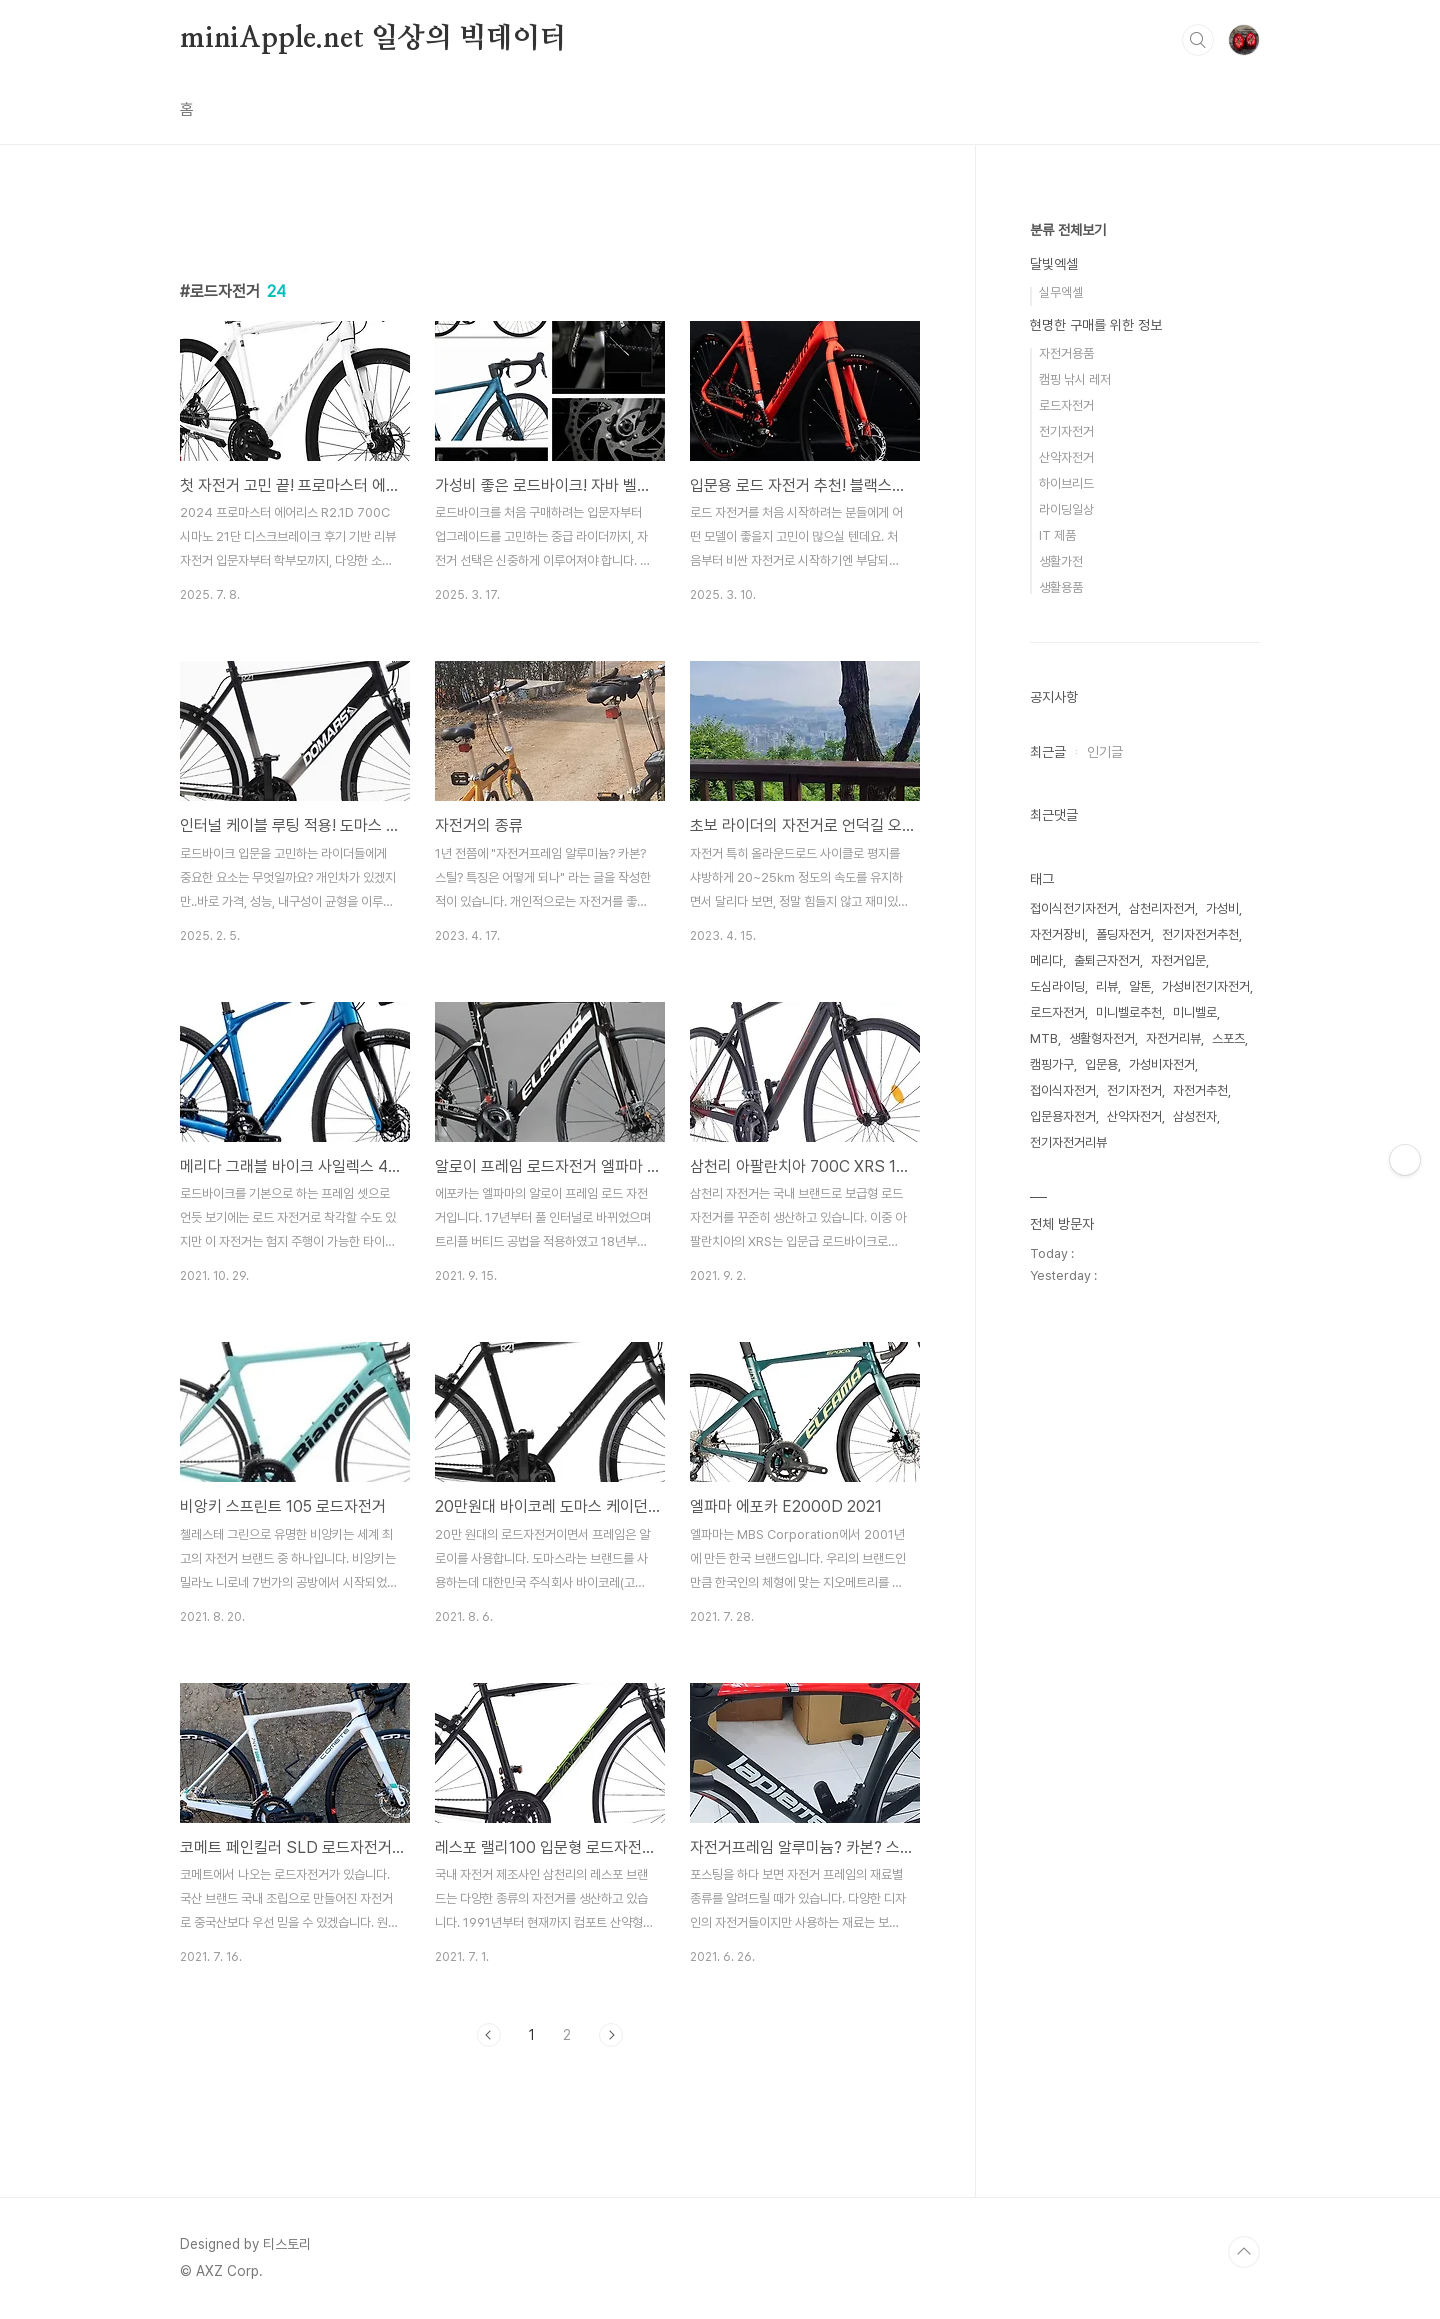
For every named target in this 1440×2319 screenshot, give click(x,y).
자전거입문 (1178, 960)
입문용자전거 (1063, 1116)
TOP (1244, 2252)
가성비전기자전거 (1206, 986)
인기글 (1105, 752)
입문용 (1101, 1064)
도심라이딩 (1057, 986)
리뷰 (1107, 986)
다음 (611, 2035)
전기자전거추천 (1200, 934)
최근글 (1048, 752)
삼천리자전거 (1162, 908)
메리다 (1046, 960)
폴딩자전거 (1123, 934)
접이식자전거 (1063, 1090)
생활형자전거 (1102, 1038)
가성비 (1222, 908)
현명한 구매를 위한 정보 (1096, 325)
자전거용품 (1066, 353)
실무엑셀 (1061, 292)
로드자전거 (1066, 405)
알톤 (1140, 986)
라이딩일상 (1066, 509)
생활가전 (1061, 561)
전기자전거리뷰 (1068, 1142)
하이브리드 (1066, 483)
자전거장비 (1057, 934)
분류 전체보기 (1068, 230)
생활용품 (1061, 587)
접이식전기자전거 (1074, 908)
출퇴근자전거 (1107, 960)
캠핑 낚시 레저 (1075, 379)
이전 (489, 2035)
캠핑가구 (1052, 1064)
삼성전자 (1195, 1116)
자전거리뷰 (1173, 1038)
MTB (1044, 1038)
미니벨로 (1195, 1012)
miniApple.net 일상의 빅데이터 (373, 39)
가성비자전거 (1162, 1064)
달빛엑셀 (1054, 264)
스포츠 (1228, 1038)
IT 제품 (1057, 535)
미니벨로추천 (1129, 1012)
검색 (1198, 40)
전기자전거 (1066, 431)
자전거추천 (1200, 1090)
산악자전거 (1066, 457)
